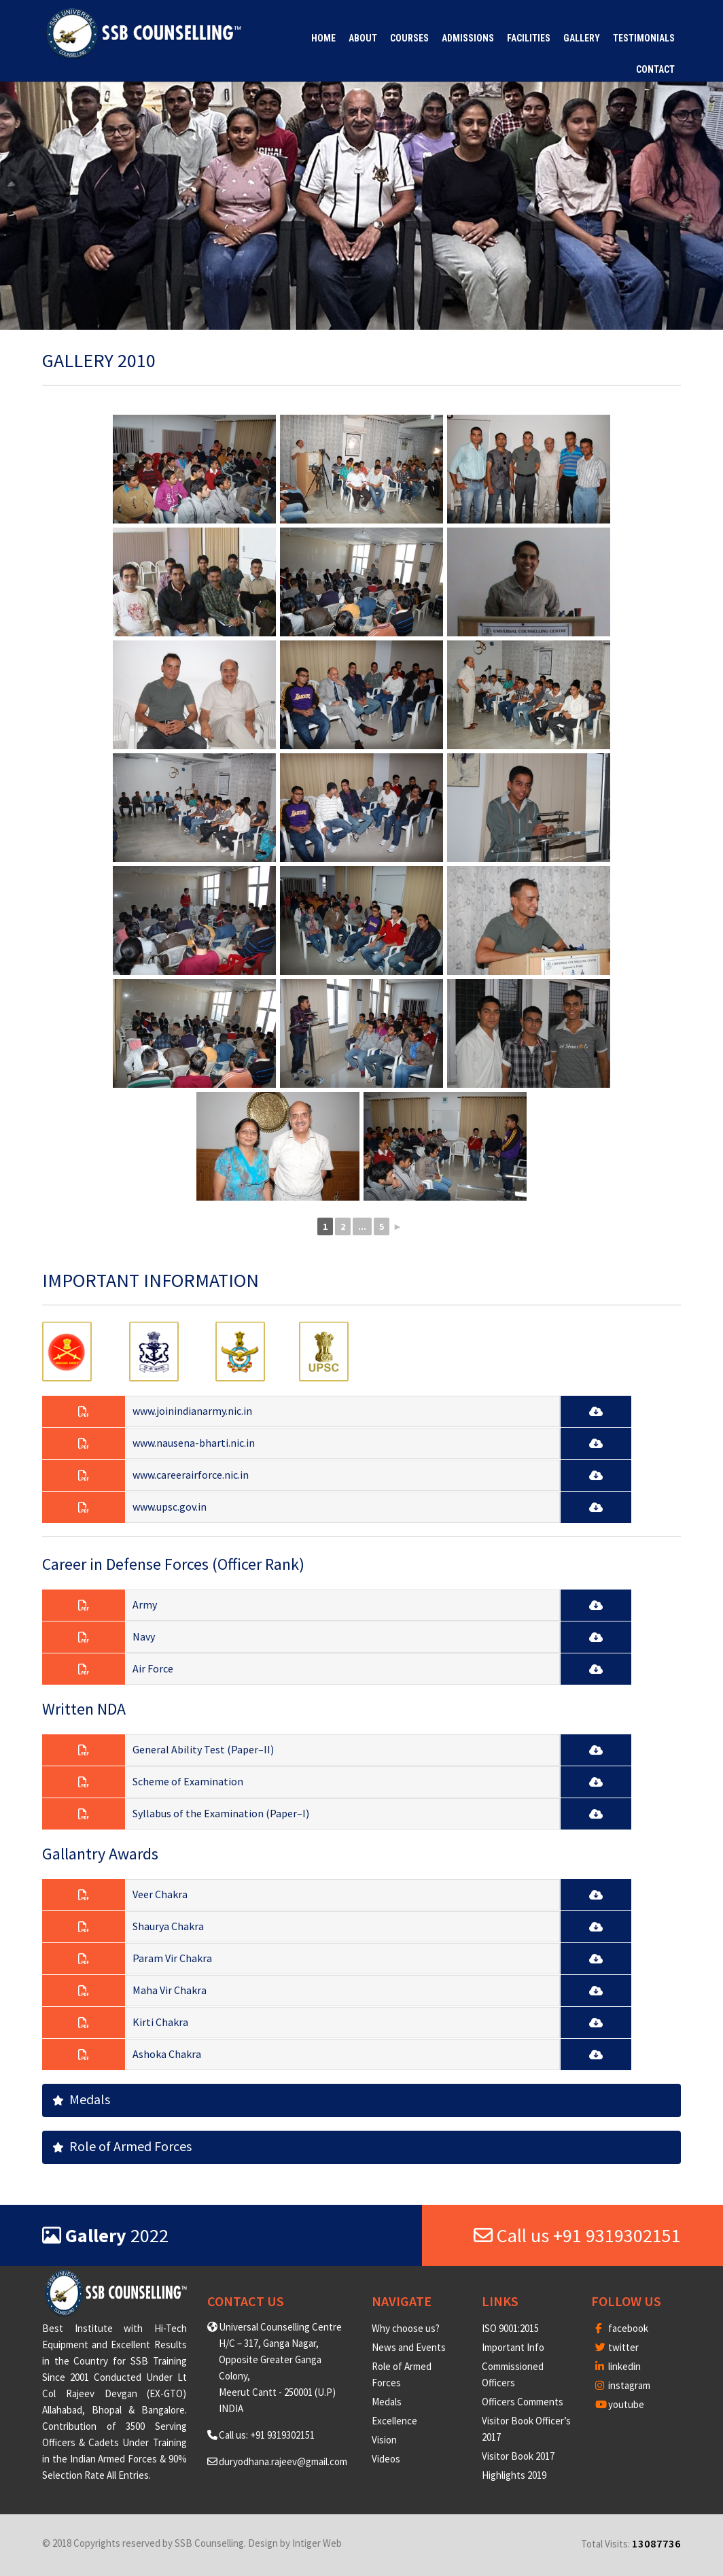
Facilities (528, 38)
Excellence (394, 2420)
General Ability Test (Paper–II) (203, 1749)
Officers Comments (522, 2401)
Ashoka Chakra (167, 2054)
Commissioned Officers (513, 2374)
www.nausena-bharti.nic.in (194, 1442)
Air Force (153, 1668)
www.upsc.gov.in (170, 1506)
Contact (655, 69)
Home (323, 38)
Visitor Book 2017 (518, 2456)
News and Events (409, 2347)
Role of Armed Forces (122, 2145)
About (363, 38)
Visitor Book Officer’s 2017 (526, 2428)
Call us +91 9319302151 (577, 2235)
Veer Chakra (160, 1894)
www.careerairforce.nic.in (191, 1474)
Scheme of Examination (188, 1781)
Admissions (468, 38)
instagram (622, 2385)
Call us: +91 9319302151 (267, 2434)
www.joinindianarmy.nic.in (192, 1411)
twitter (617, 2347)
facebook (621, 2328)
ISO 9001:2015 (510, 2328)
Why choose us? (406, 2328)
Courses (409, 38)
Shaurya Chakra (168, 1926)
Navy (144, 1636)
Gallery (581, 38)
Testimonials (644, 38)
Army (145, 1604)
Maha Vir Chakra (170, 1990)
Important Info (513, 2347)
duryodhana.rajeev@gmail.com (283, 2461)
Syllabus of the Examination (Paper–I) (221, 1813)
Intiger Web (317, 2543)
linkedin (618, 2366)
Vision (384, 2439)
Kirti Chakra (160, 2022)
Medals (81, 2099)
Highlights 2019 (514, 2475)
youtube (619, 2404)
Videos (386, 2458)
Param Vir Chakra (172, 1958)
